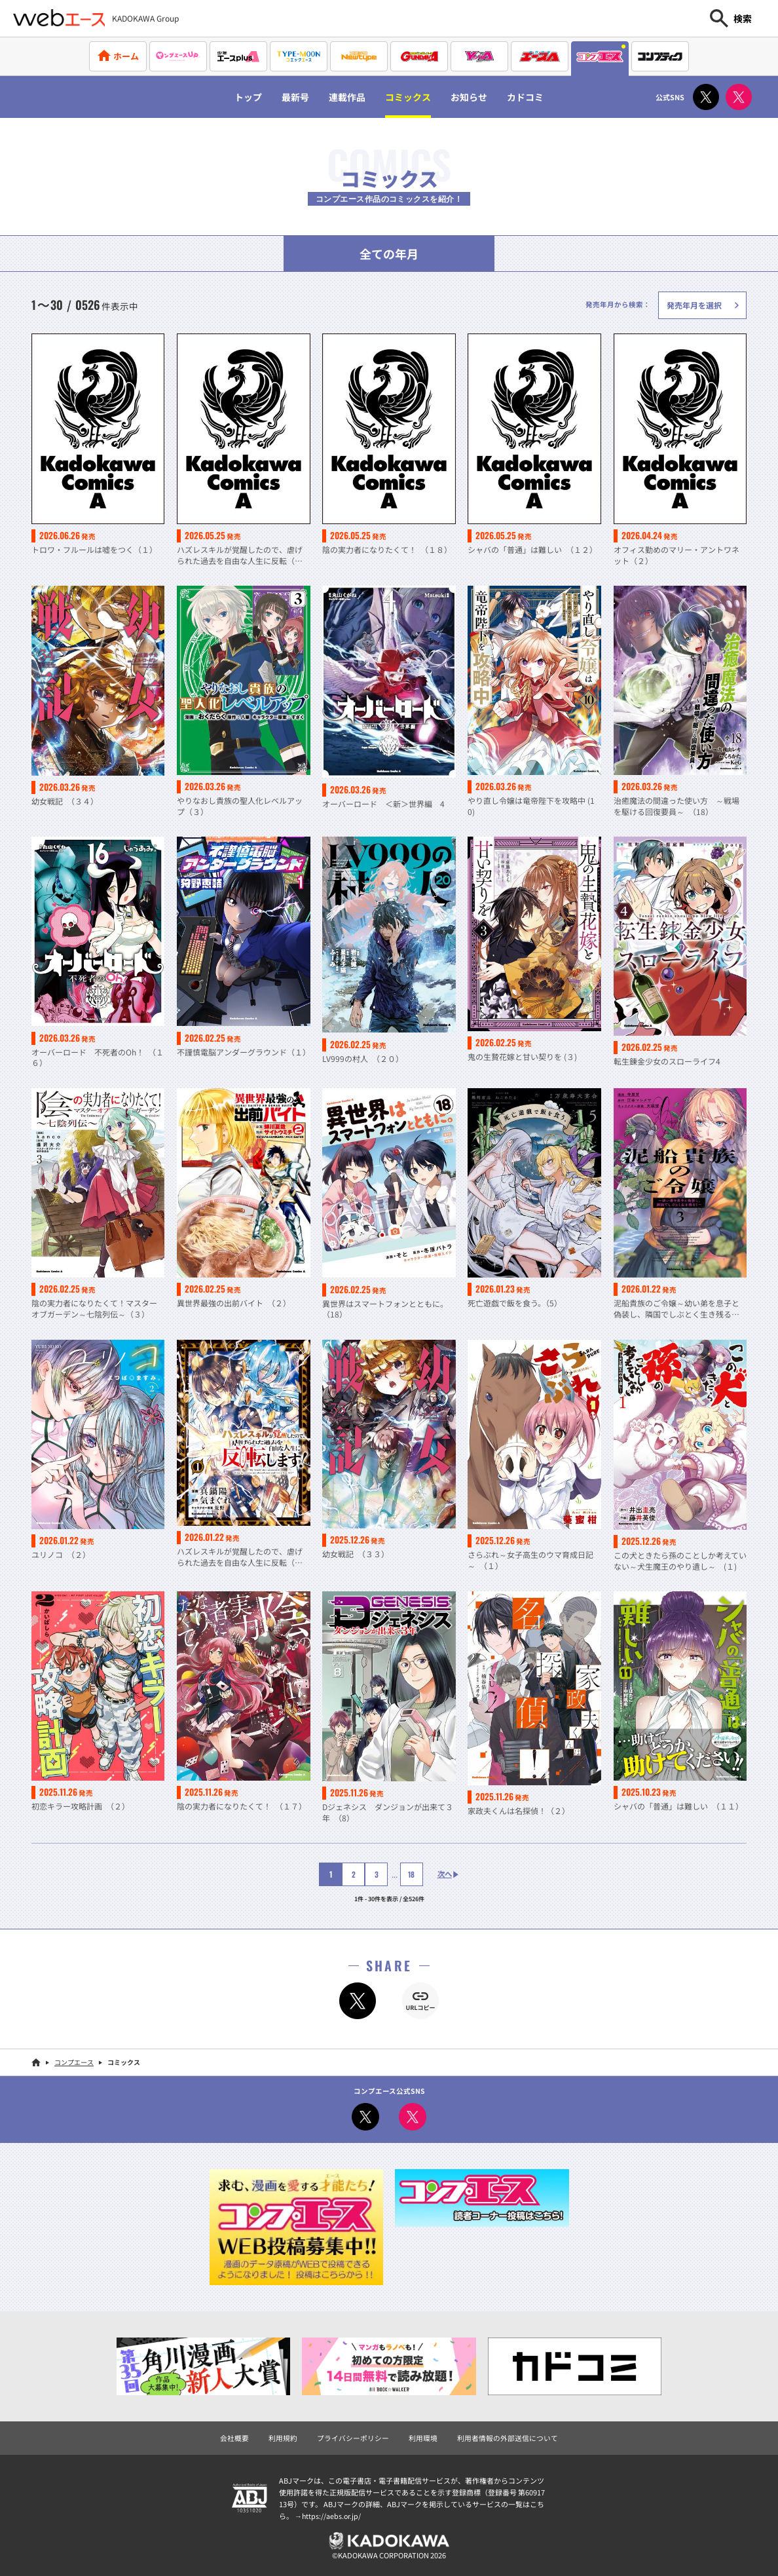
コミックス (409, 97)
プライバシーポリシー (353, 2436)
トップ (235, 97)
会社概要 (234, 2436)
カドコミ (538, 97)
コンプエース (74, 2061)
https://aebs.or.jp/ (332, 2514)
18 (408, 1872)
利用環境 (423, 2436)
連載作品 (342, 97)
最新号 (286, 97)
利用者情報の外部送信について (507, 2436)
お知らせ (476, 97)
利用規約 (283, 2436)
